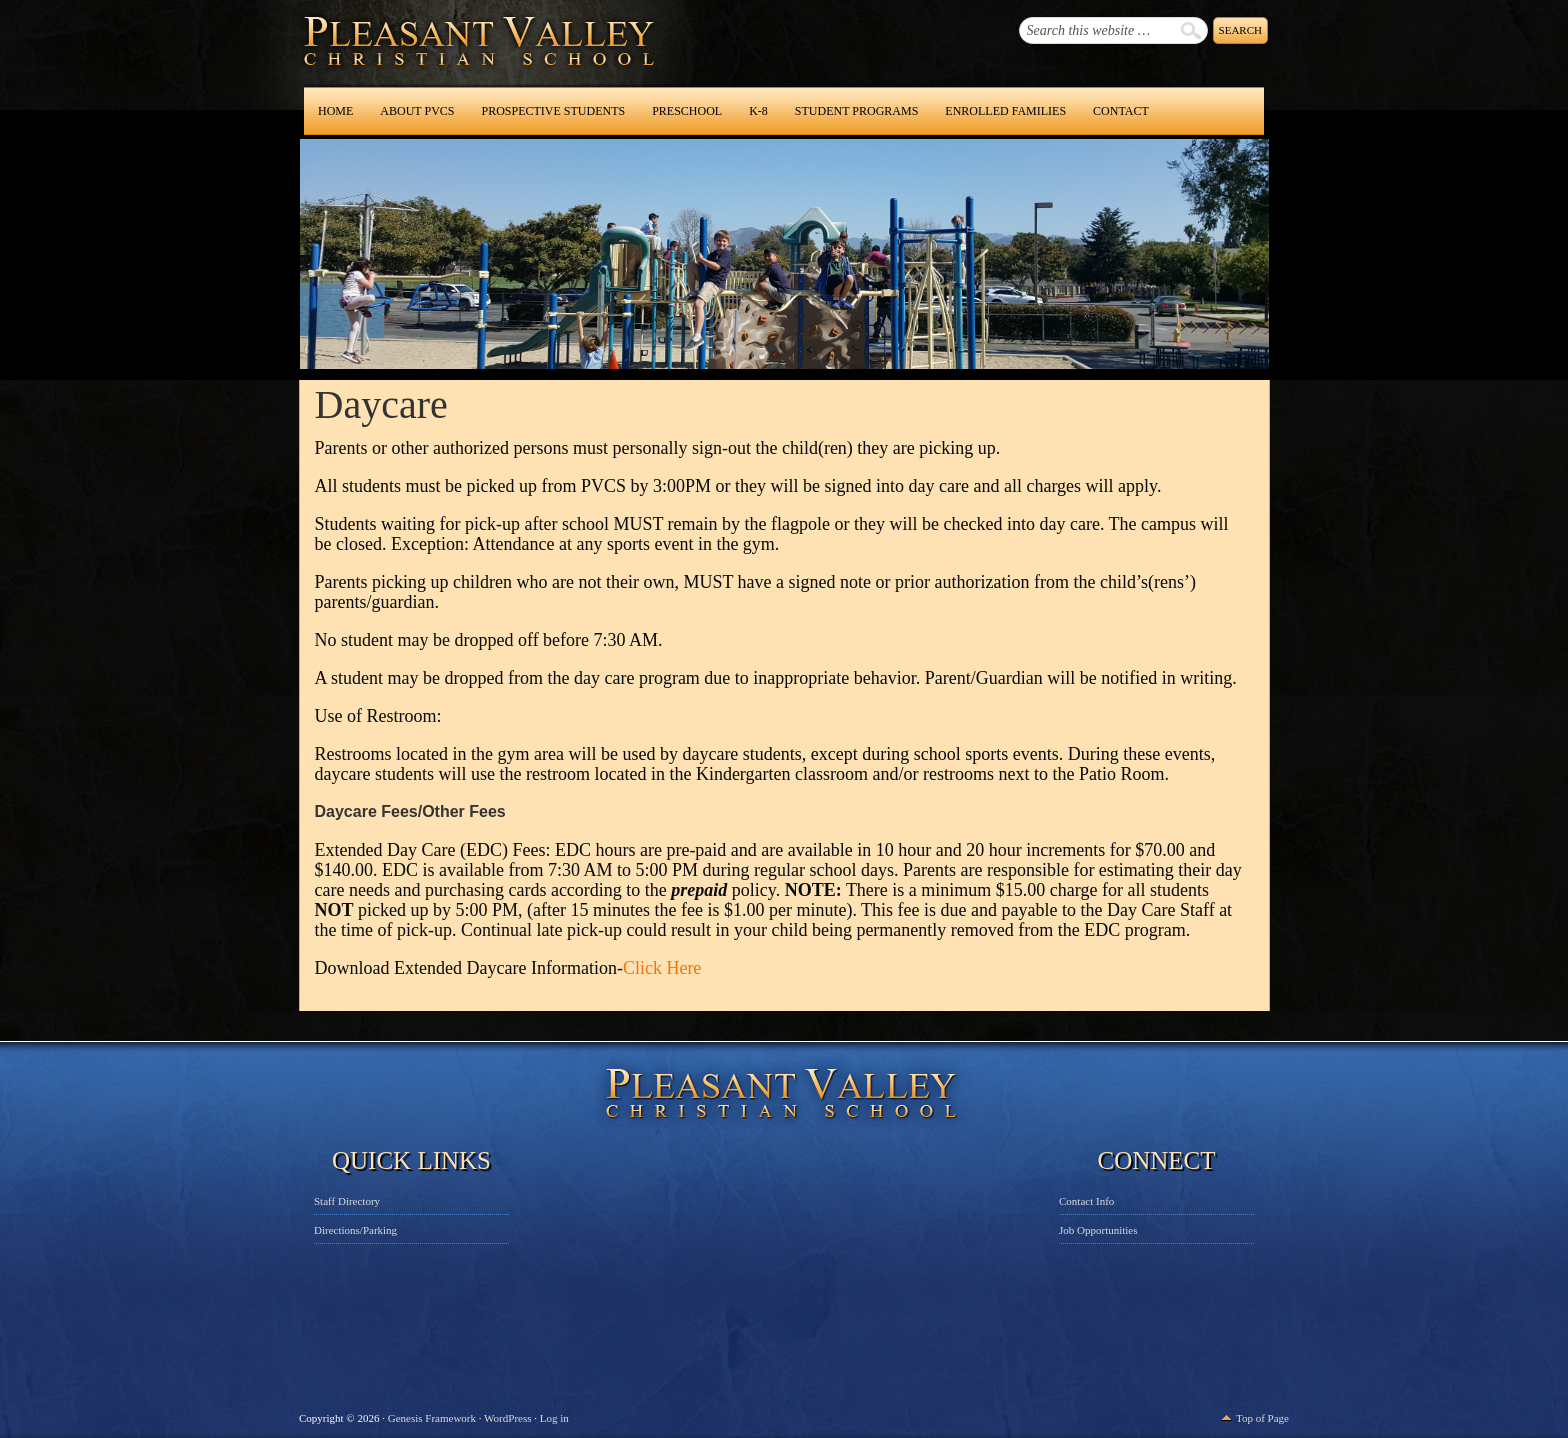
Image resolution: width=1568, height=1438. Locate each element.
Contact (1121, 111)
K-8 (758, 111)
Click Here (662, 968)
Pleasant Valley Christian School (427, 60)
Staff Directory (347, 1201)
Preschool (687, 111)
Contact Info (1086, 1201)
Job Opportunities (1098, 1230)
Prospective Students (553, 111)
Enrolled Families (1005, 111)
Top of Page (1262, 1418)
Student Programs (856, 111)
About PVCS (417, 111)
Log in (554, 1418)
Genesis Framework (432, 1418)
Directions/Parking (355, 1230)
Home (335, 111)
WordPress (507, 1418)
